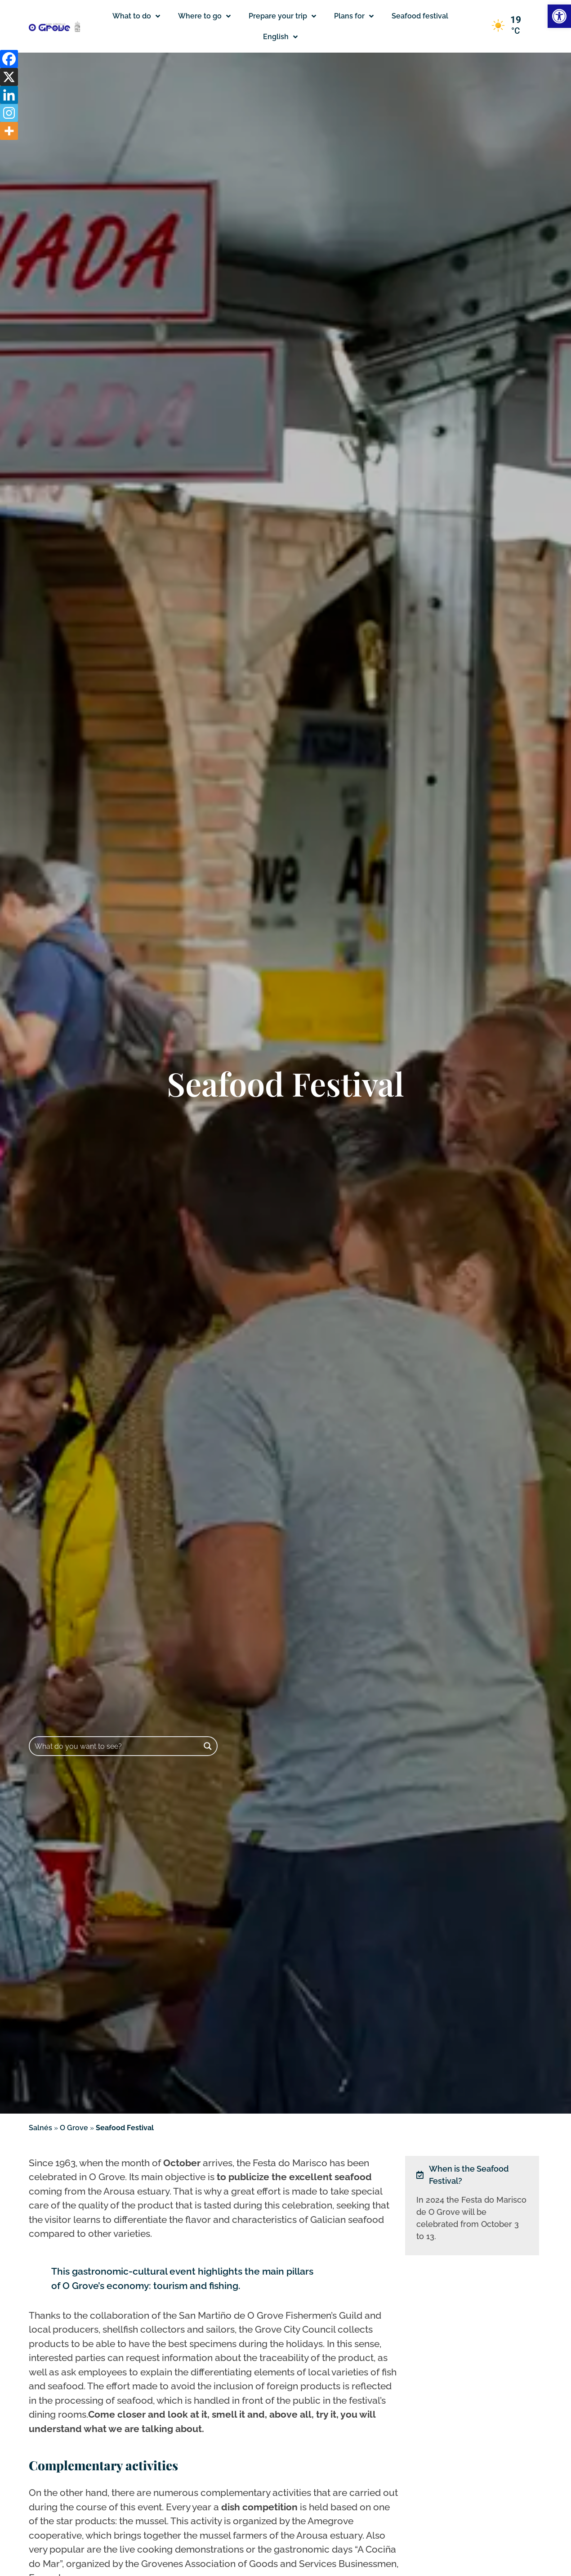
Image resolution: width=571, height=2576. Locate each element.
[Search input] (115, 1746)
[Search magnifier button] (208, 1746)
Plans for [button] (354, 16)
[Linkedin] (9, 95)
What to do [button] (136, 16)
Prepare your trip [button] (282, 16)
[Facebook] (9, 59)
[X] (9, 77)
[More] (9, 131)
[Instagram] (9, 113)
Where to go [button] (204, 16)
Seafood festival (420, 16)
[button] (280, 37)
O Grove (74, 2128)
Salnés (40, 2128)
